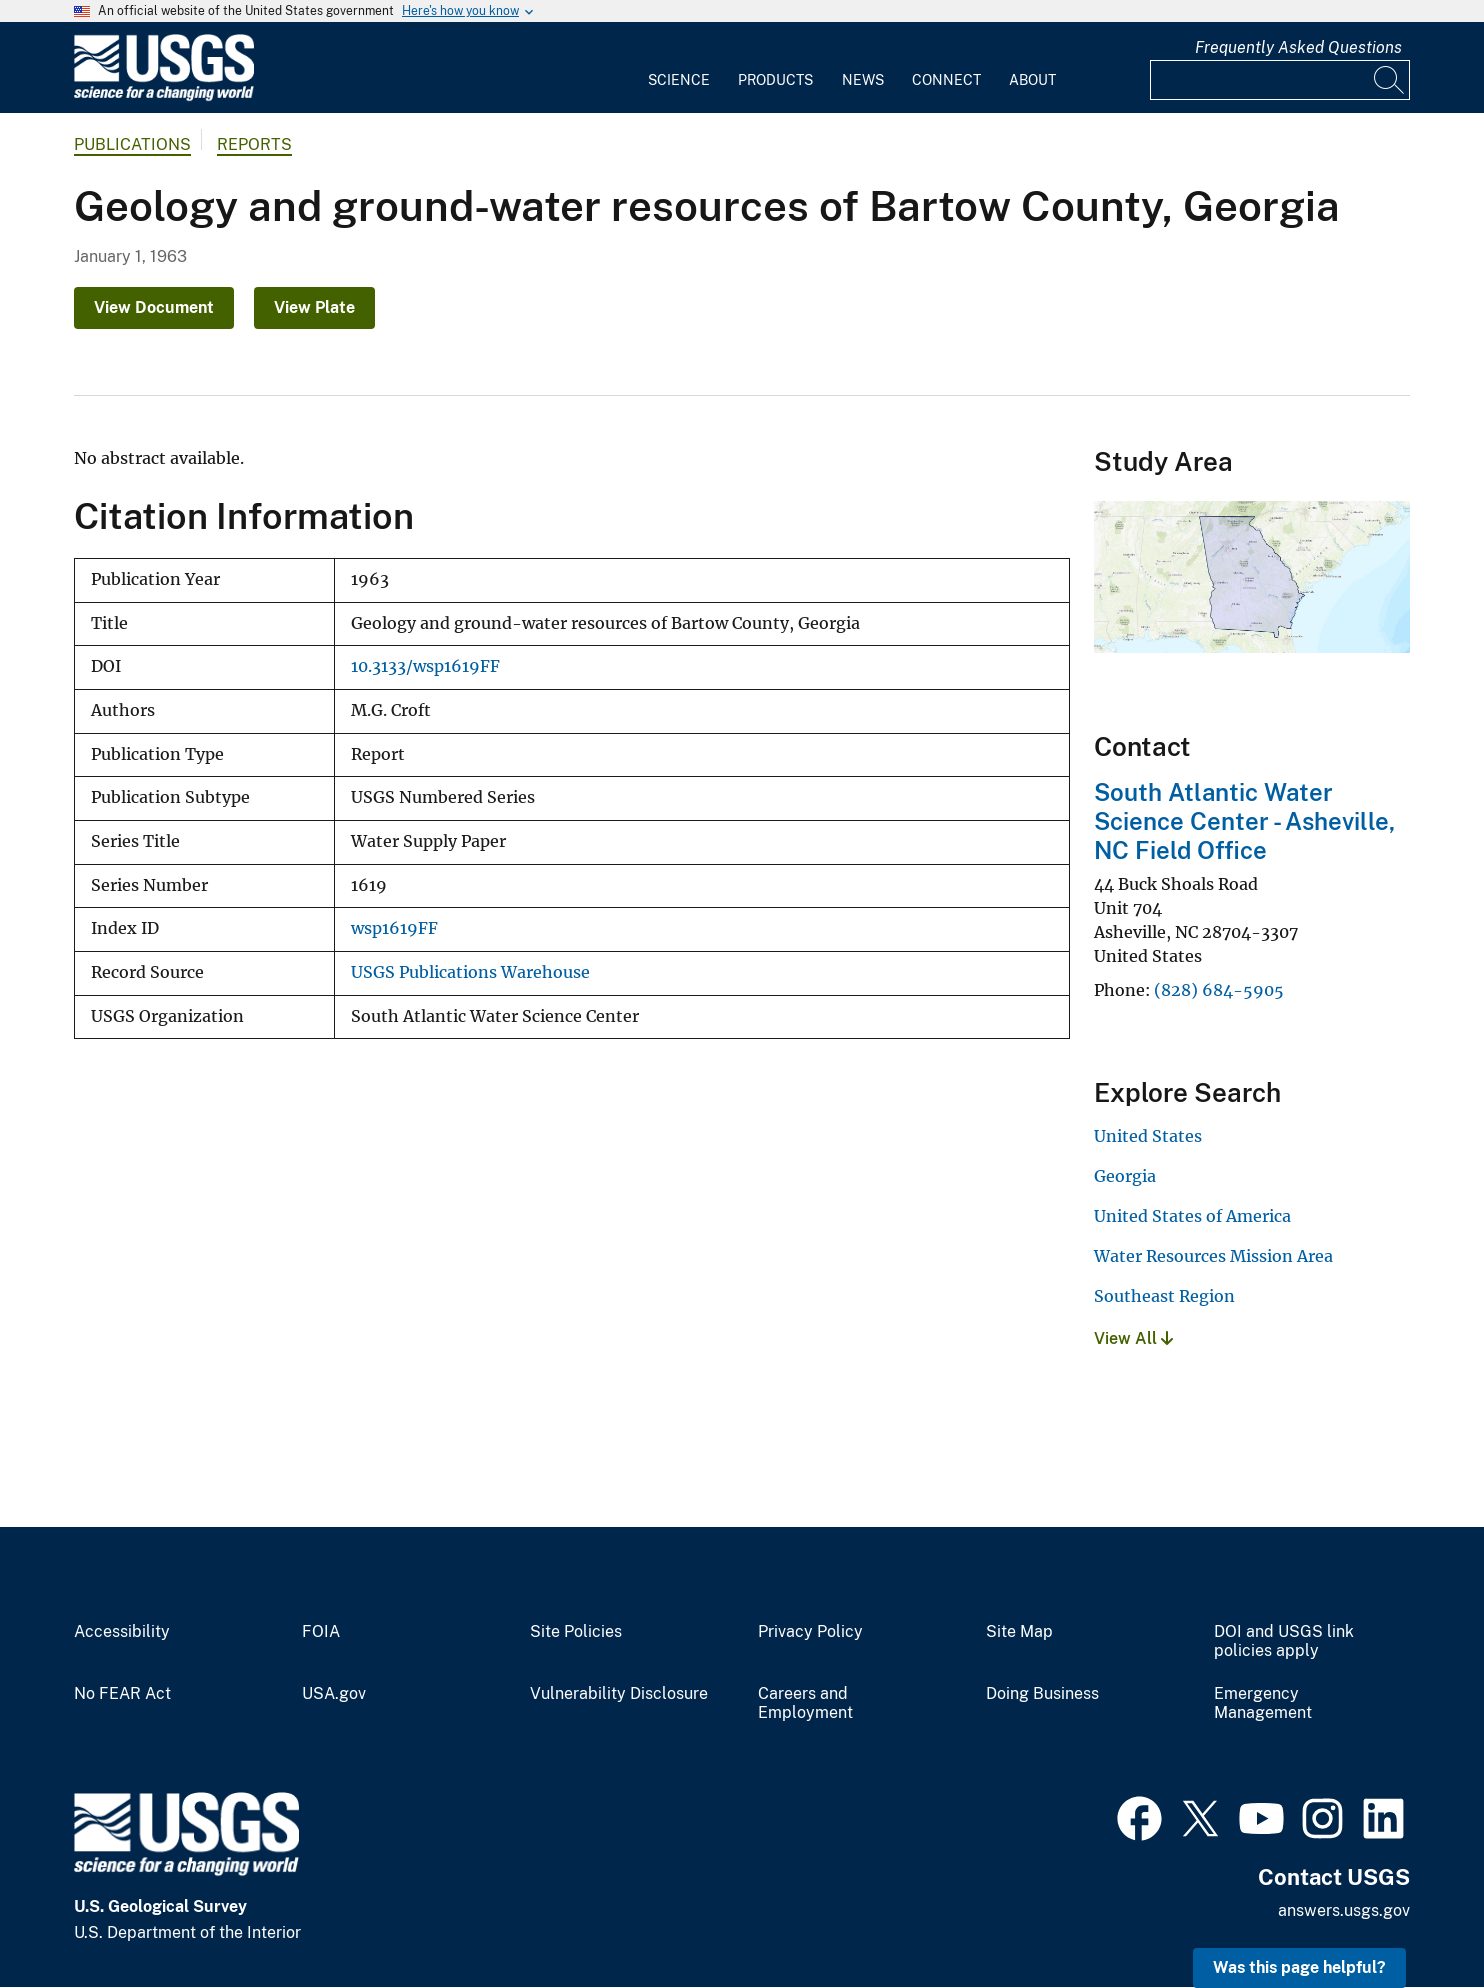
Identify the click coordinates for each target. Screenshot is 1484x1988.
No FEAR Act (122, 1694)
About (1032, 80)
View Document (154, 307)
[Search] (1390, 80)
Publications (132, 144)
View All (1133, 1338)
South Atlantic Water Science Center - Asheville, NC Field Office (1244, 821)
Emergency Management (1263, 1703)
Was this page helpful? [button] (1299, 1967)
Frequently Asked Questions (1298, 47)
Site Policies (576, 1632)
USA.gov (334, 1694)
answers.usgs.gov (1344, 1910)
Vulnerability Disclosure (619, 1694)
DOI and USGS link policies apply (1284, 1641)
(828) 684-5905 (1219, 990)
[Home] (164, 96)
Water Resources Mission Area (1213, 1256)
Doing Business (1042, 1694)
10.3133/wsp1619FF (425, 666)
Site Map (1019, 1632)
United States (1148, 1136)
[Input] (1280, 80)
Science (679, 80)
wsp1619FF (394, 928)
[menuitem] (679, 68)
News (863, 80)
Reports (254, 144)
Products (775, 80)
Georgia (1125, 1176)
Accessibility (122, 1632)
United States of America (1192, 1216)
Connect (946, 80)
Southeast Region (1164, 1296)
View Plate (314, 307)
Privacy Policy (810, 1632)
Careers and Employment (805, 1703)
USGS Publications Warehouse (470, 972)
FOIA (321, 1632)
